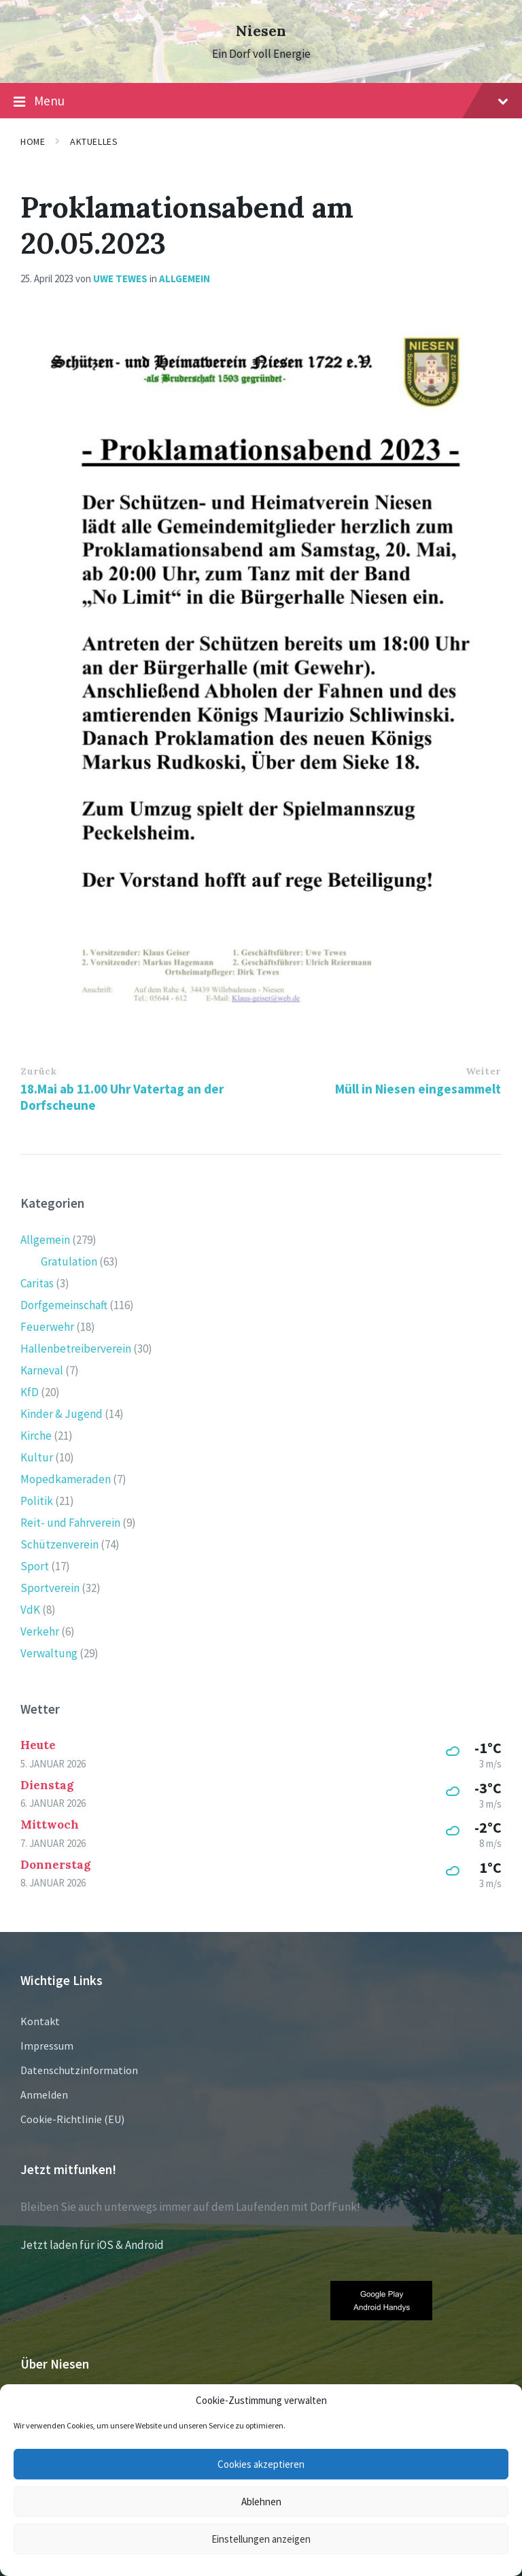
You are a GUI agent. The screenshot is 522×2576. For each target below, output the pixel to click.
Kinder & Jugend (61, 1413)
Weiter (483, 1071)
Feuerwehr (47, 1326)
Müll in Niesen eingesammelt (418, 1089)
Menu (261, 101)
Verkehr (39, 1631)
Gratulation (69, 1261)
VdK (30, 1609)
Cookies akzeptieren (261, 2464)
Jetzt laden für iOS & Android (92, 2244)
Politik (36, 1500)
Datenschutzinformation (79, 2070)
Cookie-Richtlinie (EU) (72, 2119)
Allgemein (184, 278)
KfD (29, 1392)
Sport (34, 1566)
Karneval (41, 1370)
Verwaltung (48, 1653)
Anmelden (44, 2094)
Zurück (38, 1071)
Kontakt (40, 2021)
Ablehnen (261, 2501)
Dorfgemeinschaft (63, 1305)
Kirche (36, 1435)
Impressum (46, 2045)
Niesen (261, 31)
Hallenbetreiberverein (75, 1348)
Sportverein (50, 1587)
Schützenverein (59, 1544)
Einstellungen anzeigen (261, 2538)
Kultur (36, 1457)
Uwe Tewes (120, 278)
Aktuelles (94, 141)
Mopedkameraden (65, 1479)
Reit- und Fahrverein (70, 1522)
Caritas (37, 1283)
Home (32, 141)
